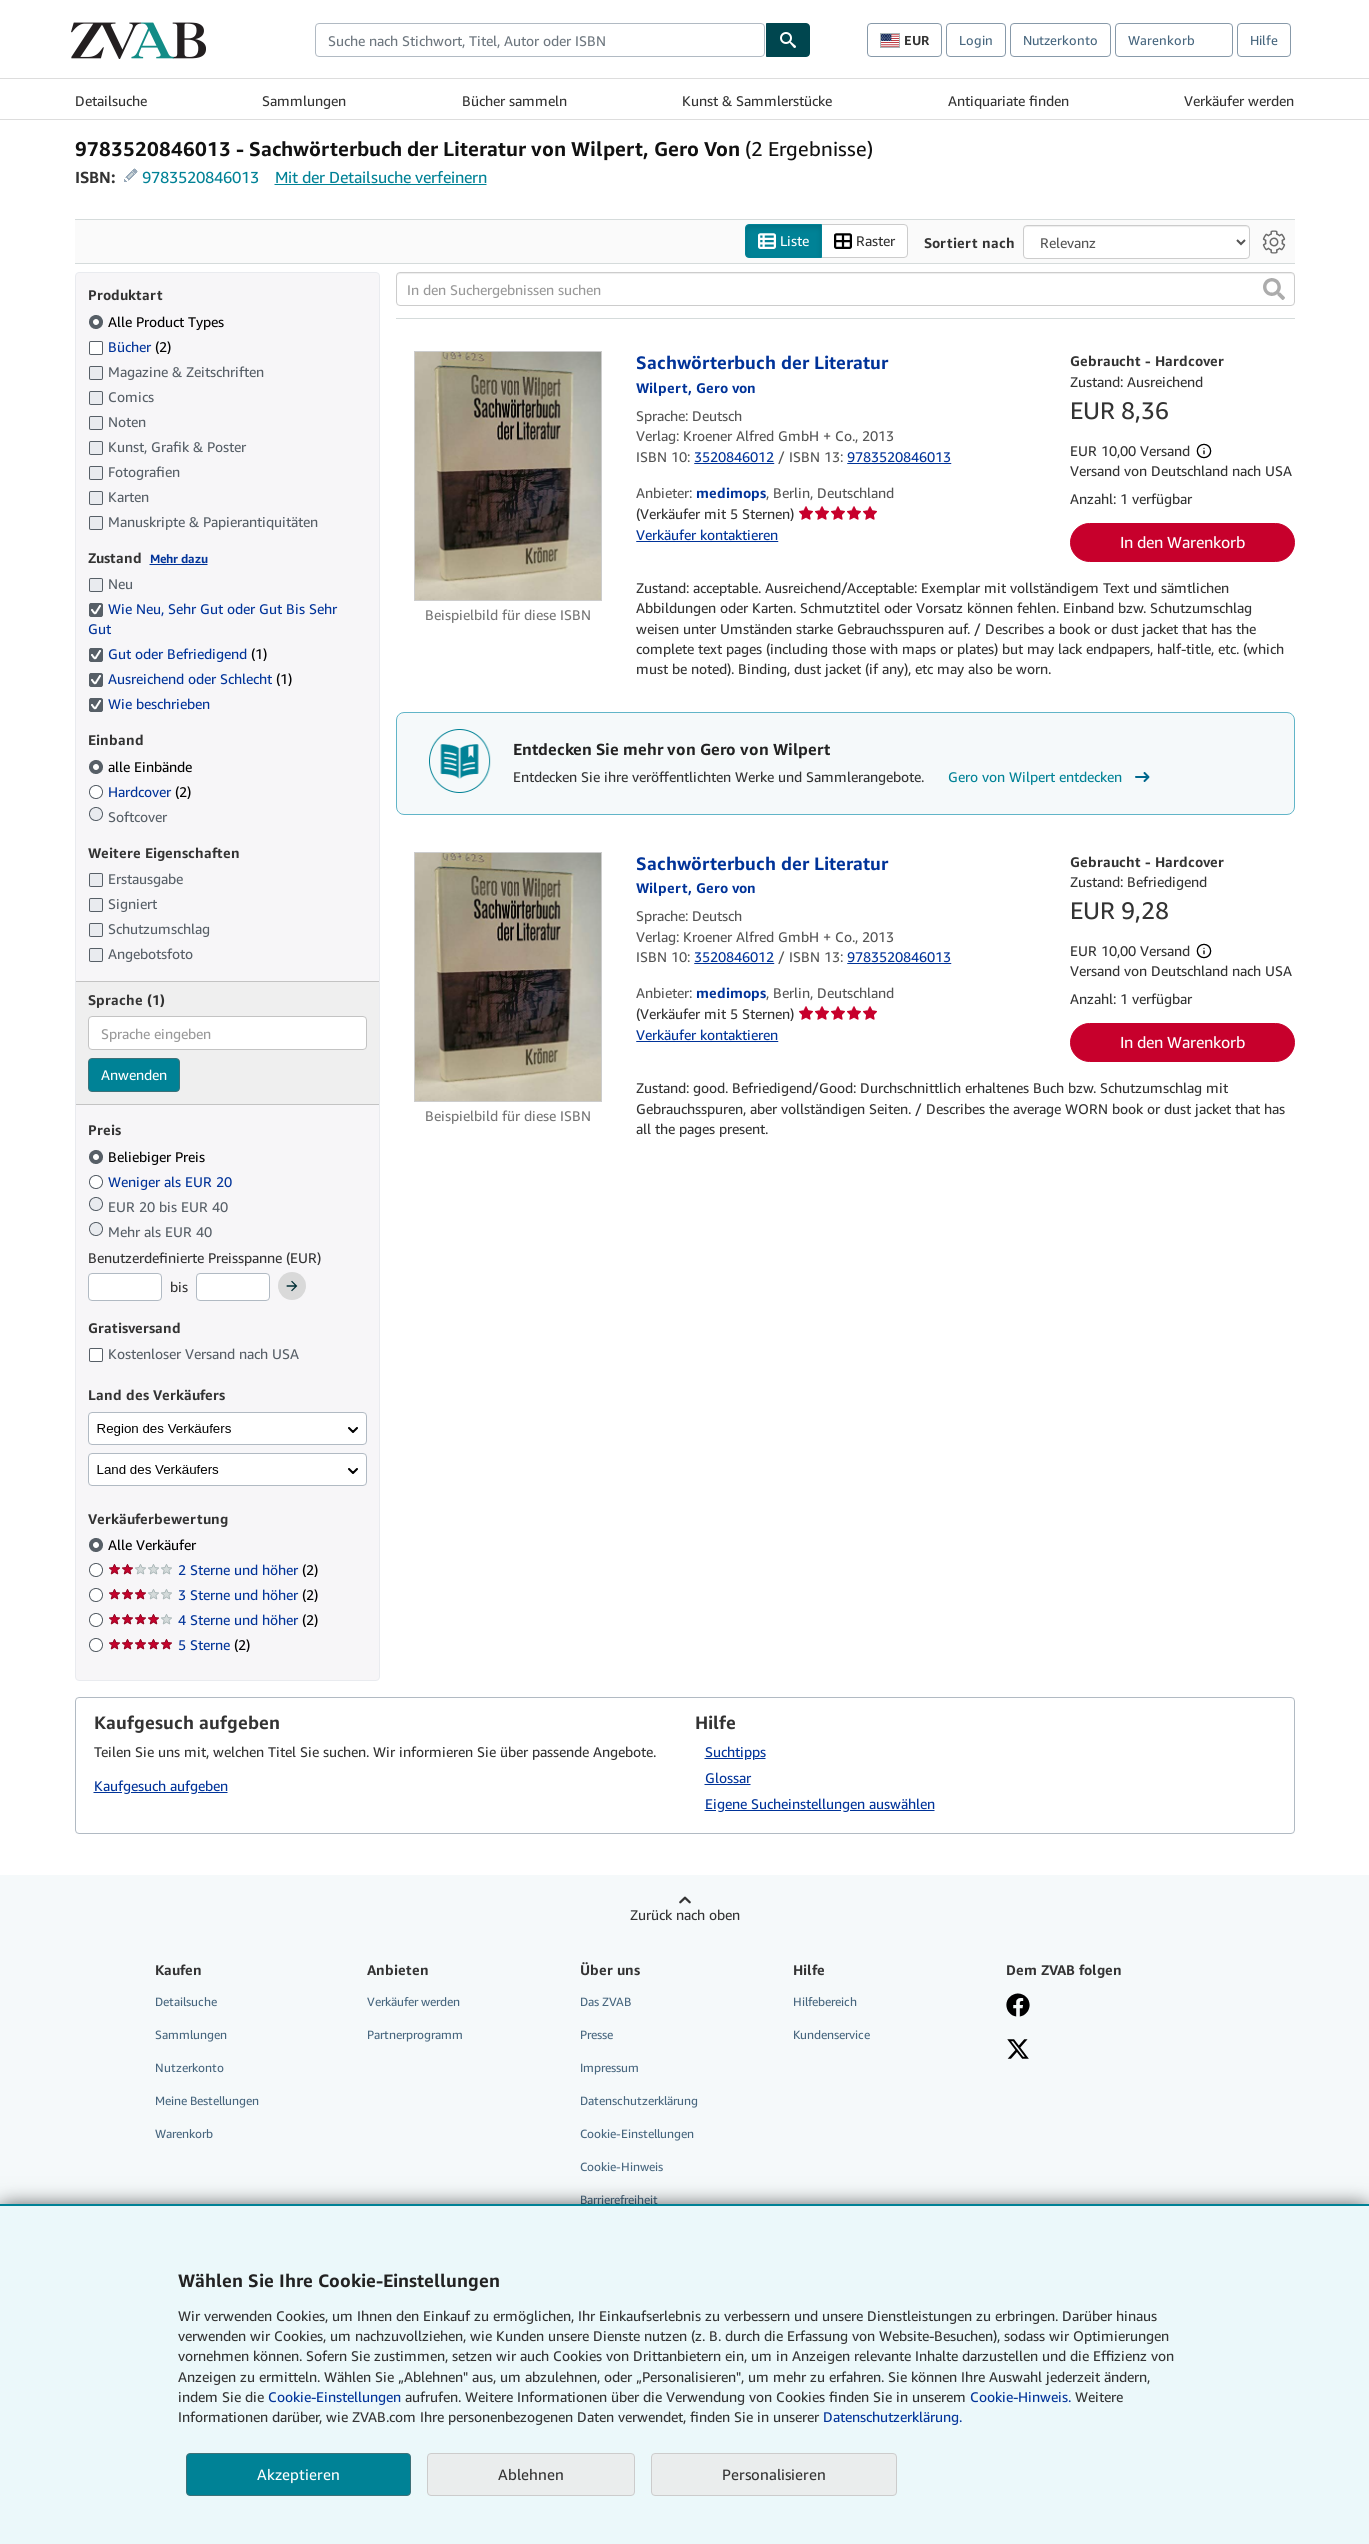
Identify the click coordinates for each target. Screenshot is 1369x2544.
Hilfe (1264, 40)
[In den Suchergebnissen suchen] (845, 289)
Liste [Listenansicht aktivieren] (783, 241)
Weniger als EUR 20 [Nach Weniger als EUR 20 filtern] (162, 1181)
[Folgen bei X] (1018, 2051)
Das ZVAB (605, 2001)
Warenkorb (184, 2133)
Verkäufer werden (1239, 100)
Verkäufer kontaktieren (707, 534)
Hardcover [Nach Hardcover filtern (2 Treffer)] (139, 791)
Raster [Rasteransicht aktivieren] (864, 241)
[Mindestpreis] (125, 1287)
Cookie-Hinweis (621, 2166)
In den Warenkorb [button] (1182, 542)
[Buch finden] (788, 40)
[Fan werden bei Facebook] (1018, 2007)
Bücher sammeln (514, 100)
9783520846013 (200, 177)
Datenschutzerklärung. (892, 2416)
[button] (1274, 289)
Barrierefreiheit (619, 2199)
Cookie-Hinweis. (1020, 2396)
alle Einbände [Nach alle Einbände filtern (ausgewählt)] (142, 766)
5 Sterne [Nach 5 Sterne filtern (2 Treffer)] (179, 1644)
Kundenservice (831, 2034)
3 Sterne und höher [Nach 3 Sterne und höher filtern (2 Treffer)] (213, 1594)
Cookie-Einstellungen (334, 2396)
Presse (596, 2034)
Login (976, 40)
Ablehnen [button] (531, 2474)
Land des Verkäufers (158, 1469)
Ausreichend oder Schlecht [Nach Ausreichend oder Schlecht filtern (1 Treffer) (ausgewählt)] (190, 678)
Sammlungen (304, 100)
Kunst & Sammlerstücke (757, 100)
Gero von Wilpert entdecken (1051, 777)
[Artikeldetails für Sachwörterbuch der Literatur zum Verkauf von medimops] (508, 476)
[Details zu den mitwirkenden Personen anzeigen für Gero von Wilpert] (696, 387)
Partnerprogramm (415, 2034)
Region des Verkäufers (164, 1428)
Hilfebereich (825, 2001)
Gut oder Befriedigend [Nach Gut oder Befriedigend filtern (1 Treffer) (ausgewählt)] (177, 653)
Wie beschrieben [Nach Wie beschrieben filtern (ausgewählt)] (151, 703)
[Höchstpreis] (233, 1287)
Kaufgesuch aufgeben (161, 1785)
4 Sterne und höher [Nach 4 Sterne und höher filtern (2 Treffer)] (213, 1619)
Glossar (728, 1777)
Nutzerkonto (1060, 40)
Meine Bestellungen (207, 2100)
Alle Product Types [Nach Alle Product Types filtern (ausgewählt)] (158, 321)
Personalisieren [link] (774, 2474)
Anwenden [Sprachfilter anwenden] (134, 1074)
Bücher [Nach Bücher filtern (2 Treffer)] (129, 346)
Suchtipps (735, 1751)
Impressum (609, 2067)
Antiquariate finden (1008, 100)
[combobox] (540, 40)
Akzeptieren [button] (298, 2474)
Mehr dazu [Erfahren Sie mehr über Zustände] (179, 558)
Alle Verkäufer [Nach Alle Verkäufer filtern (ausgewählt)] (154, 1544)
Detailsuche (111, 100)
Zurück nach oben (685, 1914)
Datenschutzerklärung (639, 2100)
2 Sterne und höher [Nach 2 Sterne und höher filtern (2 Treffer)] (213, 1569)
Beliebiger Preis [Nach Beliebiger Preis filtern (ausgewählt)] (148, 1156)
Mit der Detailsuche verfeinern (381, 177)
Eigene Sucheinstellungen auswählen (820, 1803)
